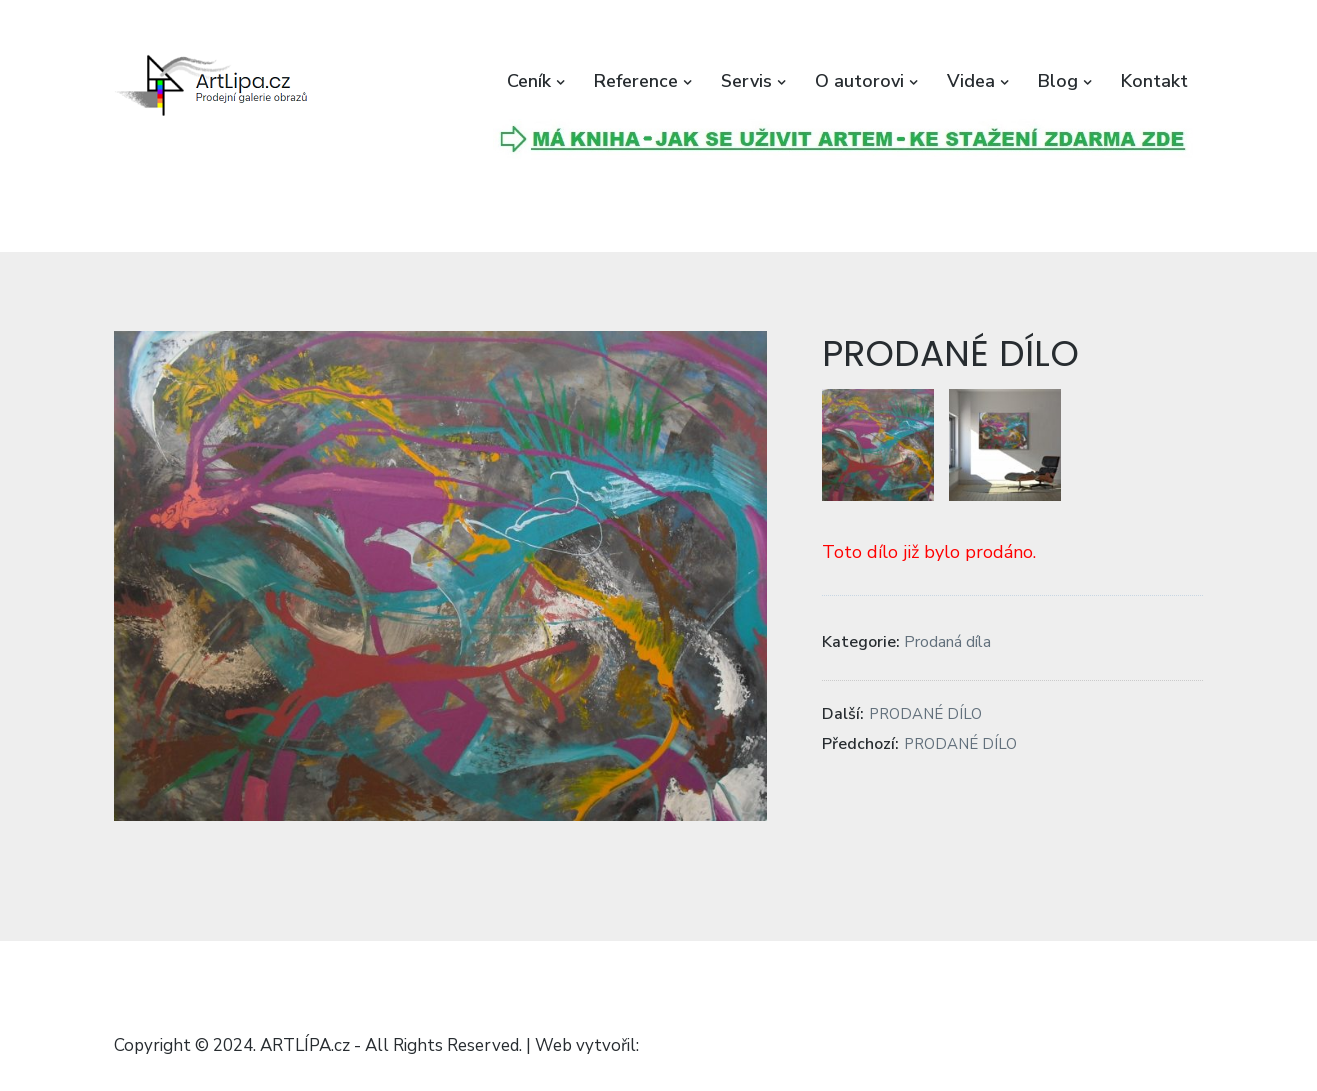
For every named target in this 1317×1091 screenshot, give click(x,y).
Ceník (529, 81)
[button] (214, 86)
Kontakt (1154, 81)
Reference (636, 81)
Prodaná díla (947, 642)
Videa (971, 81)
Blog (1058, 81)
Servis (746, 81)
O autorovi (859, 81)
